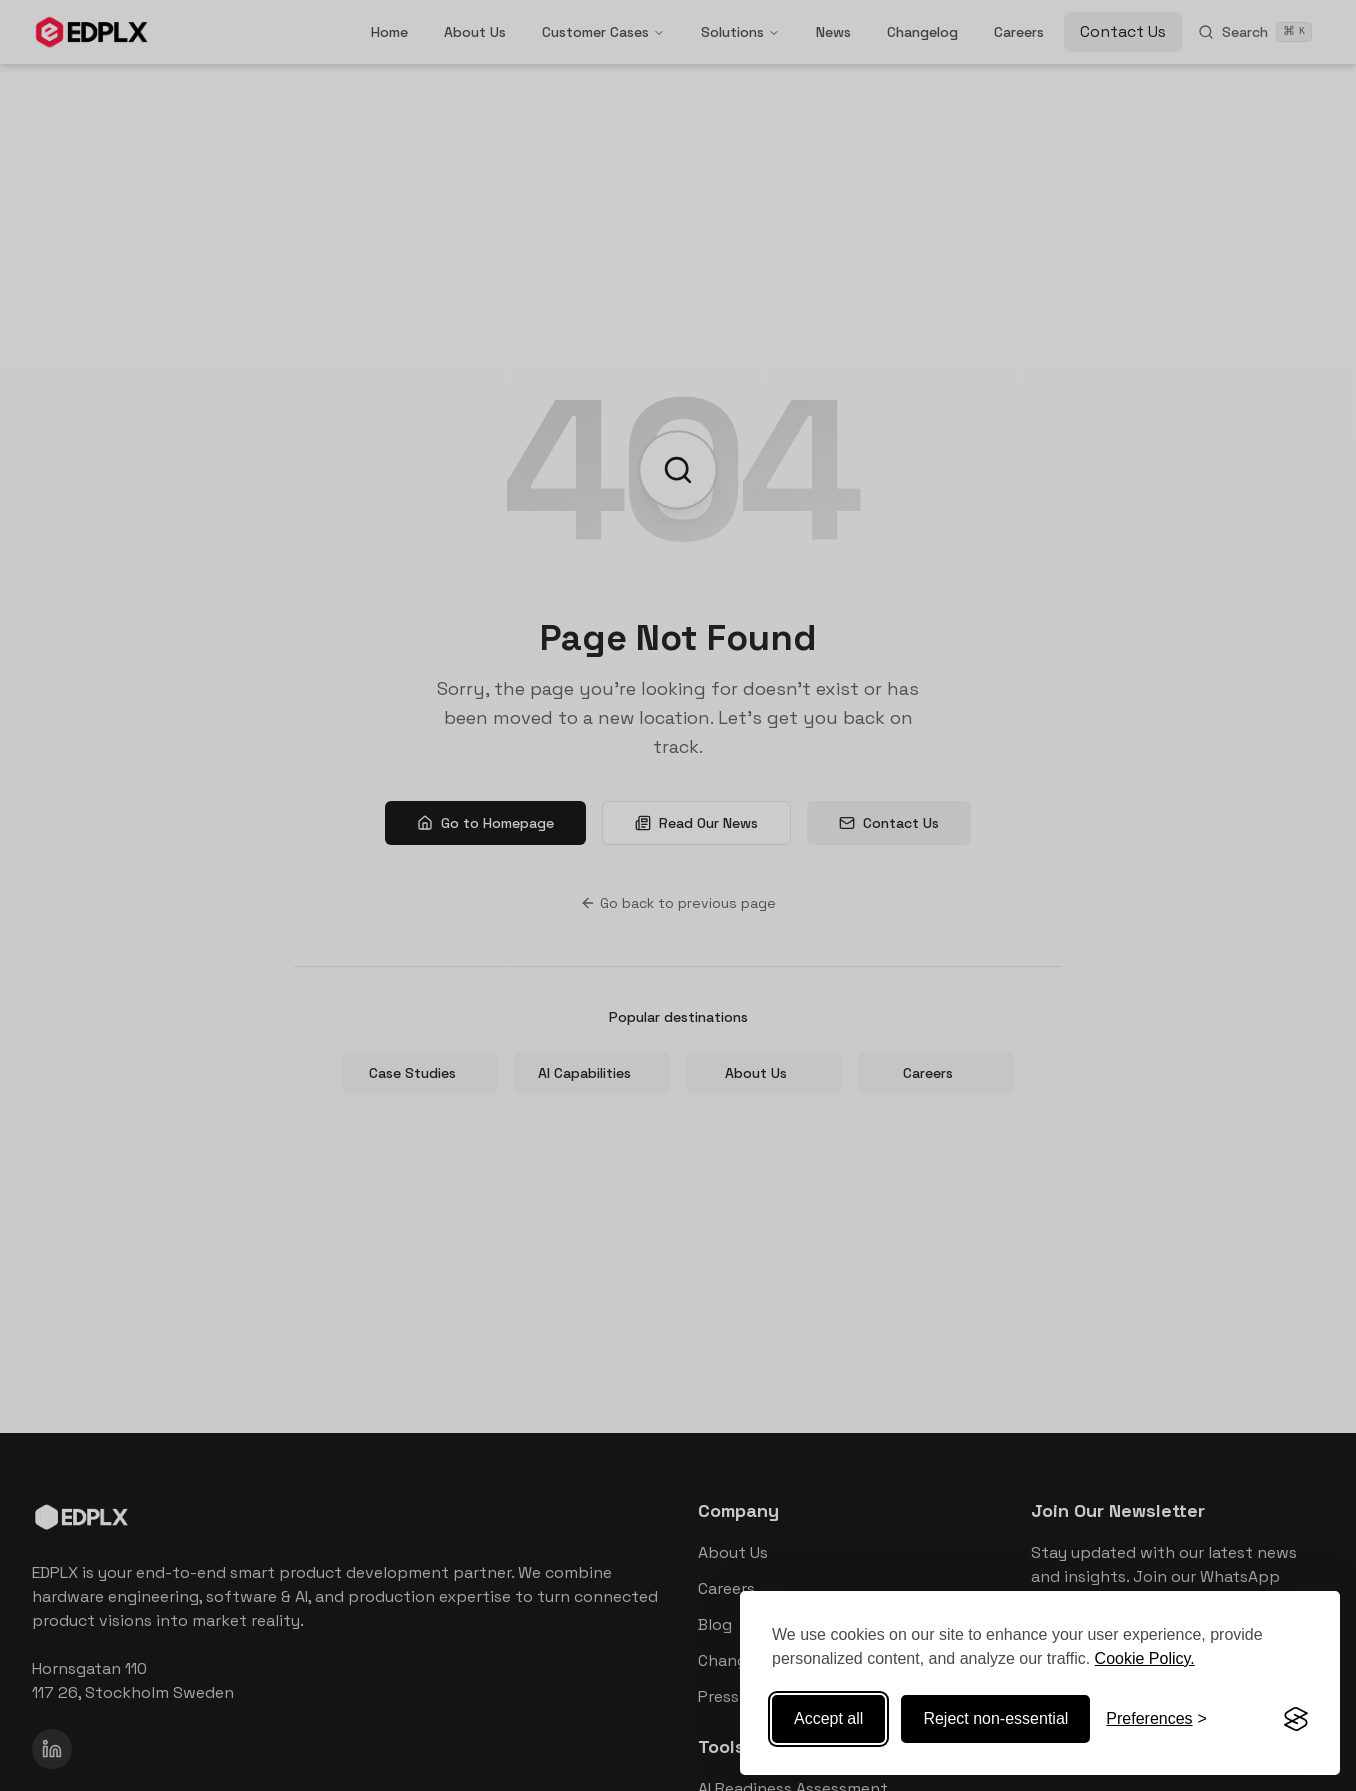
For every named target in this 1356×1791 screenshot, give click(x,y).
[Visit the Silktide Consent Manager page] (1296, 1719)
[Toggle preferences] (1156, 1719)
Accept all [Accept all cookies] (828, 1718)
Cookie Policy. (1145, 1658)
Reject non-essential (995, 1718)
